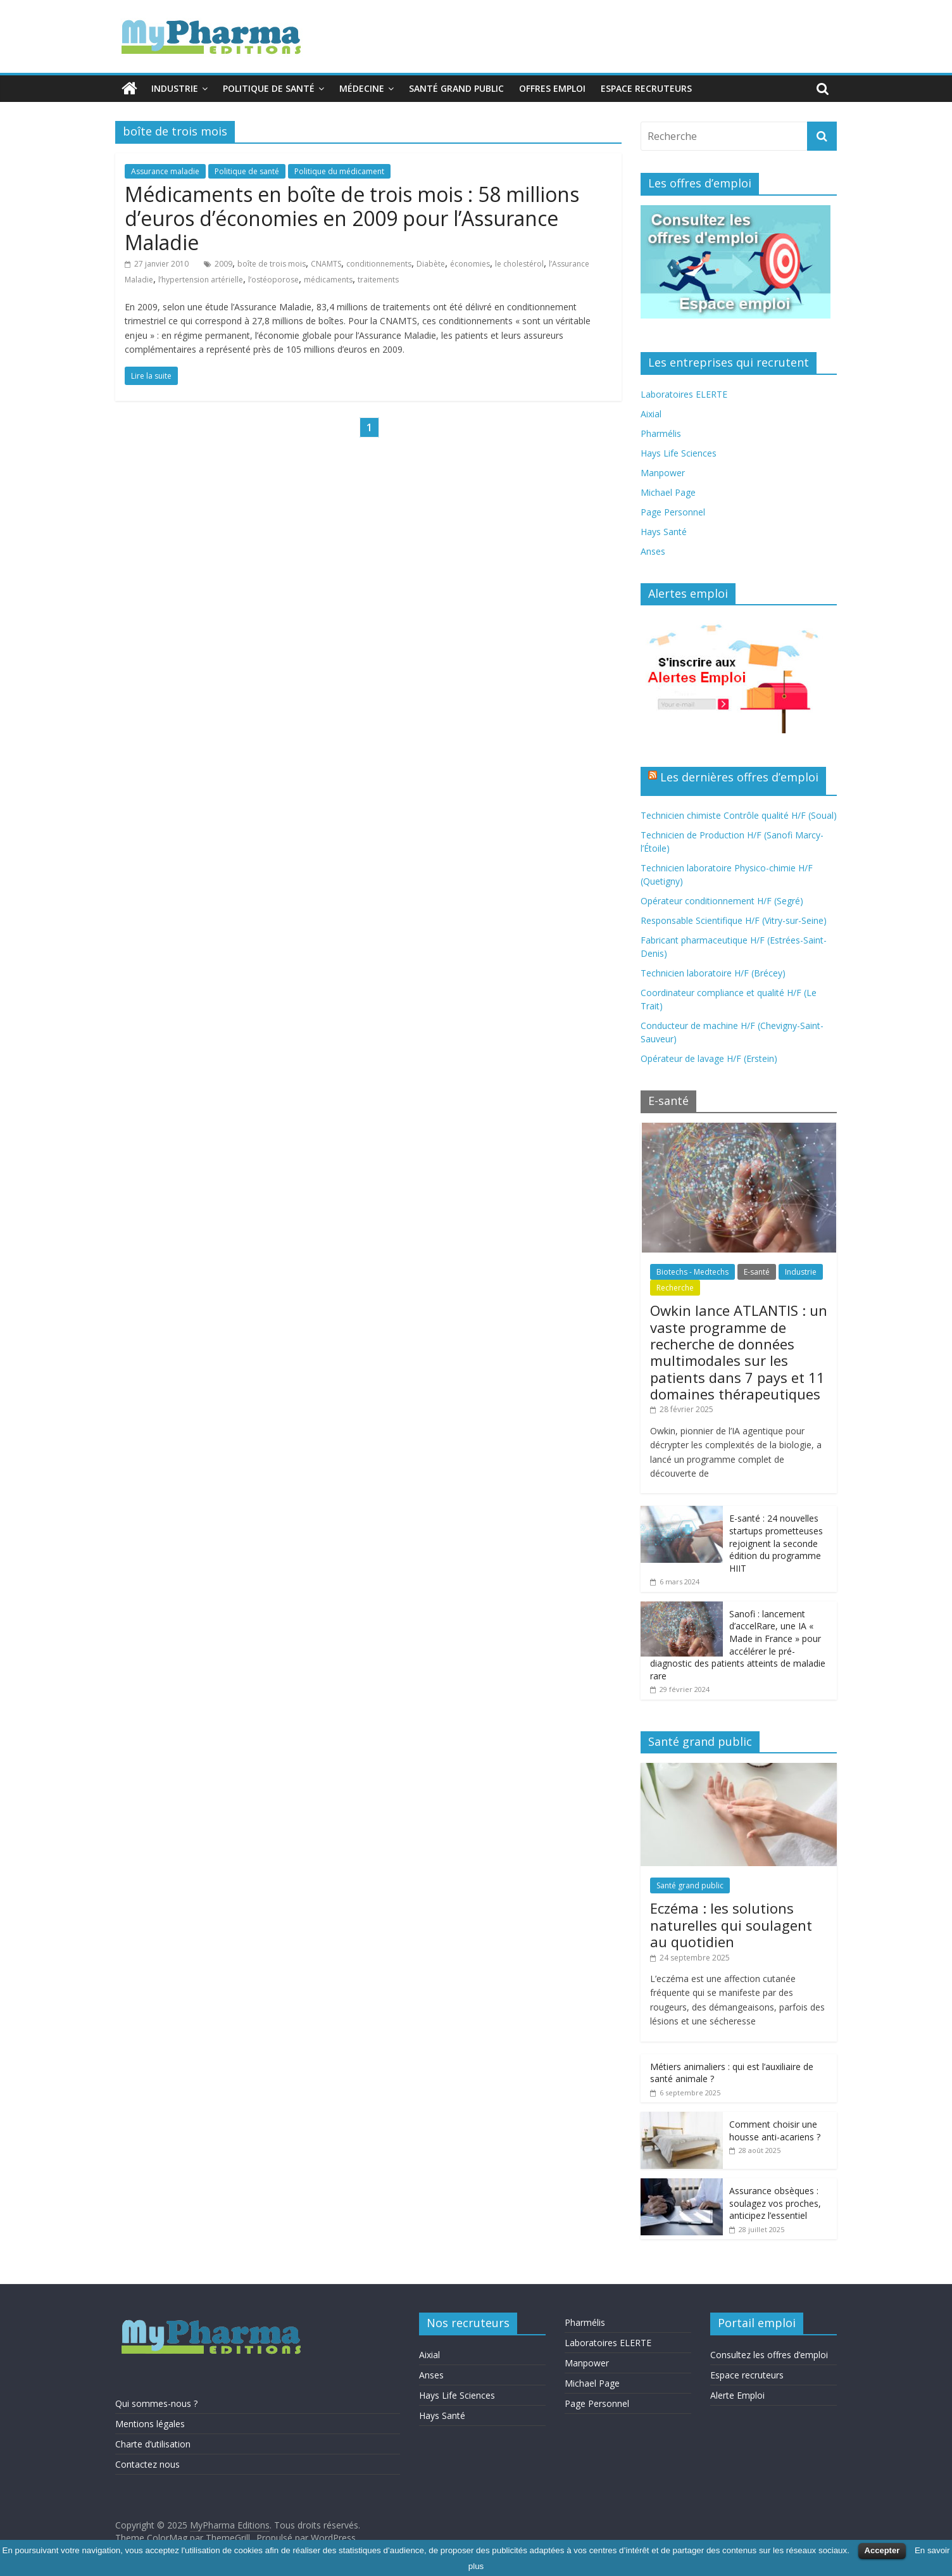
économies (470, 263)
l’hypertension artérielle (200, 279)
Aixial (651, 414)
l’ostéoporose (273, 279)
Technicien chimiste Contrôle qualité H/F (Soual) (739, 815)
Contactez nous (147, 2464)
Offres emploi (552, 88)
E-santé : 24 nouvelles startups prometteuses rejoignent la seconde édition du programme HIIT (776, 1543)
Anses (653, 551)
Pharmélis (661, 433)
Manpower (663, 473)
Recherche (675, 1287)
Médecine (361, 88)
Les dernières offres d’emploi (739, 777)
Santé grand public (456, 88)
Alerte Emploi (737, 2395)
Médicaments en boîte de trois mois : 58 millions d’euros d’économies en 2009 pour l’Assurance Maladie (352, 218)
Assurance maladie (165, 171)
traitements (378, 279)
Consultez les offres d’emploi (769, 2355)
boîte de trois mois (271, 263)
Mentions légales (150, 2424)
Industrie (174, 88)
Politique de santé (269, 88)
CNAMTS (326, 263)
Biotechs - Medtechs (692, 1271)
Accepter (882, 2550)
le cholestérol (519, 263)
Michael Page (668, 492)
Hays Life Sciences (679, 453)
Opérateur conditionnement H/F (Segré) (722, 901)
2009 (223, 263)
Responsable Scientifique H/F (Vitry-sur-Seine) (734, 920)
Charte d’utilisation (153, 2444)
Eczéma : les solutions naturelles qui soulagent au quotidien (731, 1924)
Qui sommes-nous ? (156, 2403)
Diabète (430, 263)
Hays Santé (664, 532)
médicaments (328, 279)
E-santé (757, 1271)
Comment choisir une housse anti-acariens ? (774, 2130)
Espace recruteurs (646, 88)
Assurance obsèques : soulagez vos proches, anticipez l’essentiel (775, 2203)
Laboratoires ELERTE (684, 394)
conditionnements (378, 263)
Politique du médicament (339, 171)
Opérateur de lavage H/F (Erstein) (709, 1058)
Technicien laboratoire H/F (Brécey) (713, 973)
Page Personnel (673, 512)
